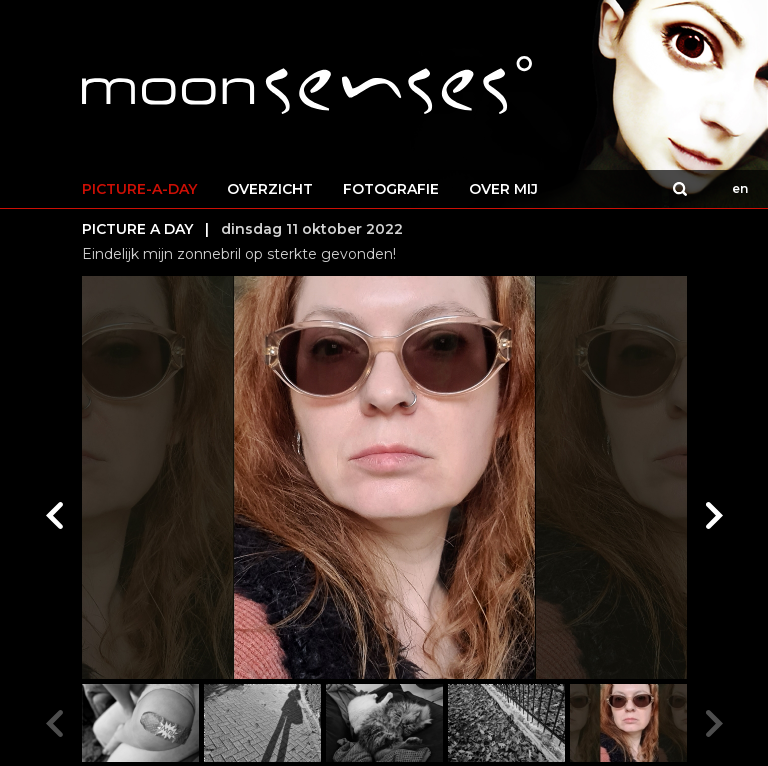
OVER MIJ (503, 189)
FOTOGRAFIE (391, 189)
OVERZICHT (270, 189)
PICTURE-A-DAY (139, 189)
